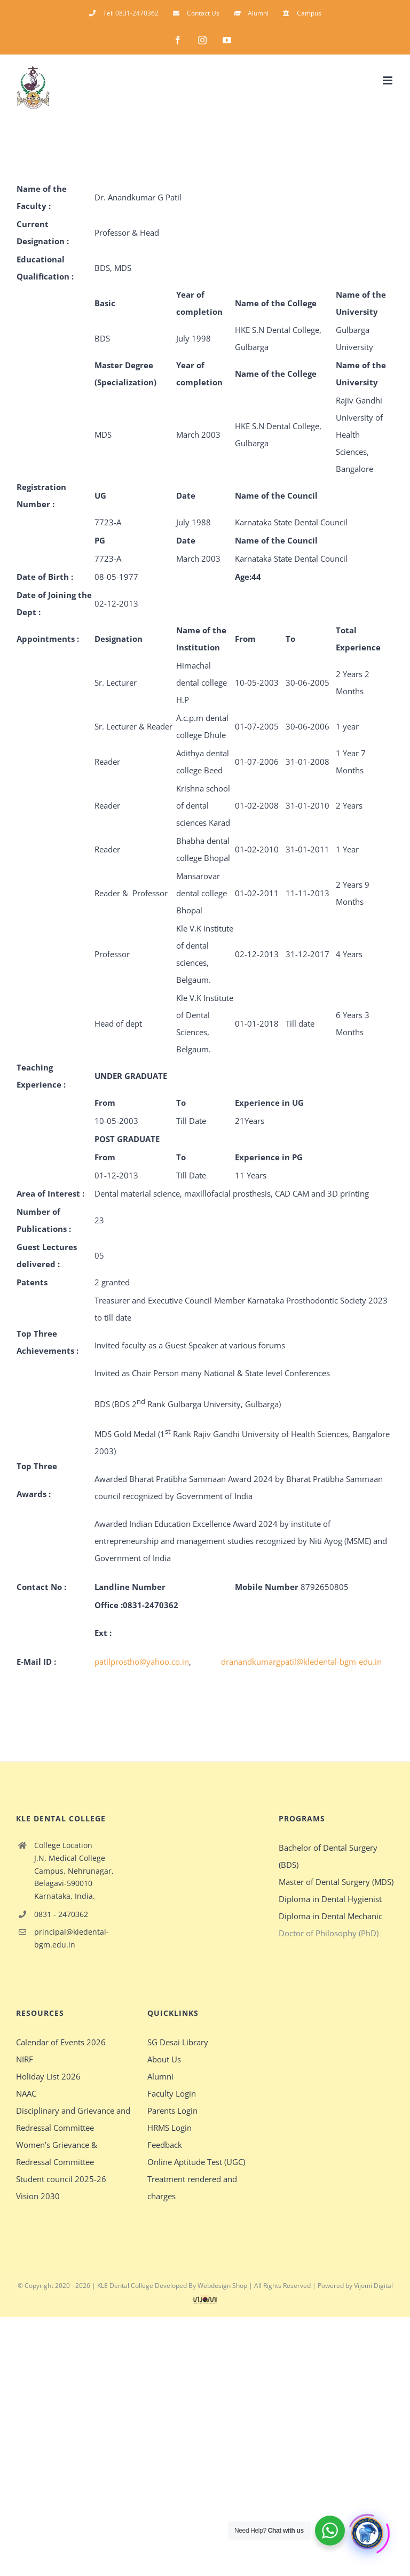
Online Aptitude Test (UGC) (196, 2161)
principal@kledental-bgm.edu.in (71, 1938)
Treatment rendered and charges (192, 2187)
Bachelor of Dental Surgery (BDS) (328, 1856)
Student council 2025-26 (61, 2179)
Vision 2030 (38, 2196)
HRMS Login (169, 2127)
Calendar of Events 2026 (61, 2042)
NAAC (26, 2093)
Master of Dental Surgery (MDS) (336, 1881)
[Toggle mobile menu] (388, 80)
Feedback (164, 2144)
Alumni (160, 2076)
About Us (164, 2059)
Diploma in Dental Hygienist (330, 1899)
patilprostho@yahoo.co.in (141, 1661)
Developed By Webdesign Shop (201, 2285)
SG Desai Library (177, 2042)
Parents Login (172, 2110)
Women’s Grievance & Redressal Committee (56, 2153)
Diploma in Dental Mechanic (330, 1916)
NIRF (24, 2059)
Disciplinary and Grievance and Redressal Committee (73, 2119)
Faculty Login (171, 2093)
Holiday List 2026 (48, 2076)
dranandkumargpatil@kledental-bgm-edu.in (301, 1661)
